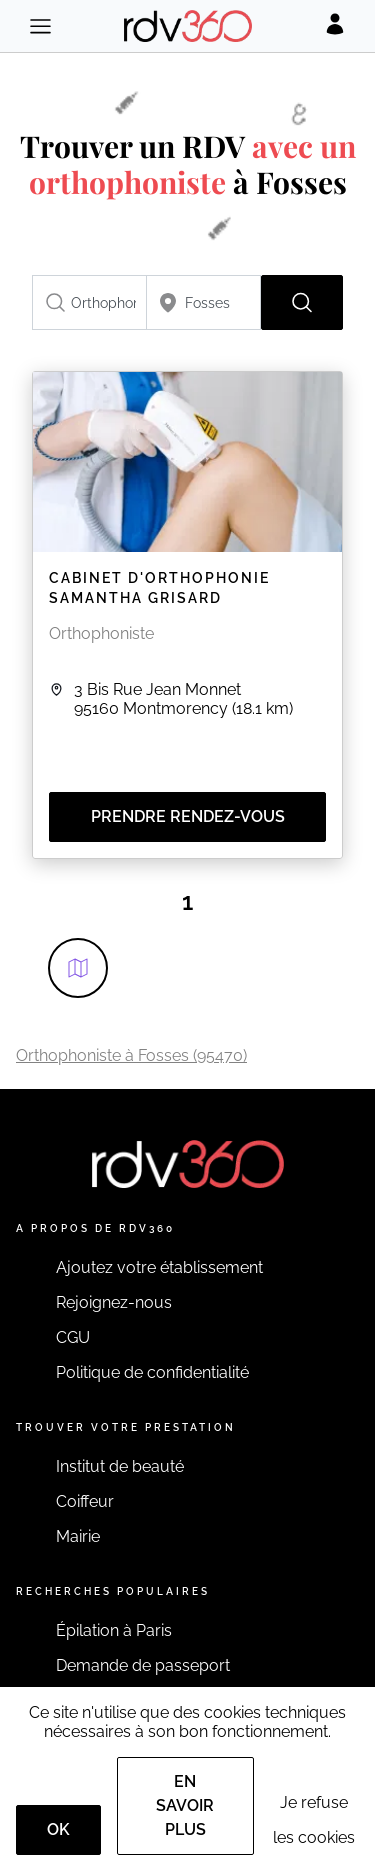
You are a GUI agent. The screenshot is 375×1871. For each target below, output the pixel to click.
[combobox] (89, 302)
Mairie (78, 1536)
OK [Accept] (58, 1829)
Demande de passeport (143, 1665)
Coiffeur (85, 1501)
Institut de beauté (120, 1466)
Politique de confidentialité (152, 1372)
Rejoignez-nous (114, 1302)
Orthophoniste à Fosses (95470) (131, 1055)
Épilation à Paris (114, 1630)
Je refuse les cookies (314, 1820)
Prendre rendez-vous (188, 816)
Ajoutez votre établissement (159, 1267)
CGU (73, 1337)
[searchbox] (89, 302)
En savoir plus (185, 1805)
